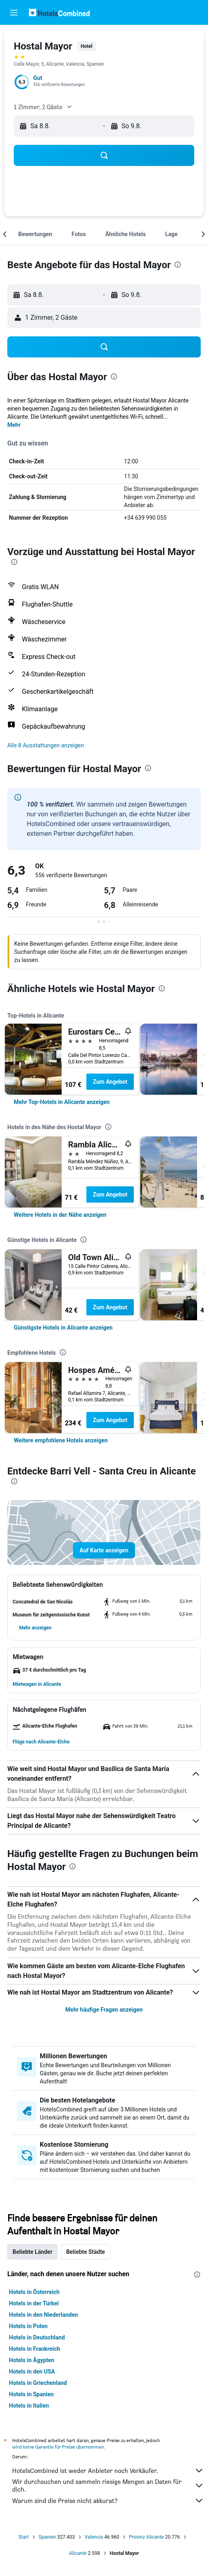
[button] (14, 13)
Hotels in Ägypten (31, 2360)
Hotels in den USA (32, 2371)
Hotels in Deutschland (37, 2337)
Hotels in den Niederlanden (43, 2314)
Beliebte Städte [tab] (85, 2252)
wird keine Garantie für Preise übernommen (58, 2447)
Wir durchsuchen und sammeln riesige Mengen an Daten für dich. (108, 2485)
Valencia (94, 2537)
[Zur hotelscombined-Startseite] (59, 12)
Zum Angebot (110, 1081)
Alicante (77, 2553)
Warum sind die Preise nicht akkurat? (108, 2500)
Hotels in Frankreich (34, 2349)
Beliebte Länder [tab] (32, 2252)
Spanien (47, 2537)
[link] (61, 1102)
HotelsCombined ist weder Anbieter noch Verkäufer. (108, 2470)
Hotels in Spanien (31, 2394)
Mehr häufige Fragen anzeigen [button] (104, 2009)
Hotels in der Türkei (34, 2303)
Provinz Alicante (146, 2537)
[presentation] (177, 264)
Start (23, 2537)
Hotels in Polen (28, 2326)
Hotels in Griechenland (38, 2383)
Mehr (14, 425)
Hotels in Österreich (34, 2292)
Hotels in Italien (29, 2405)
